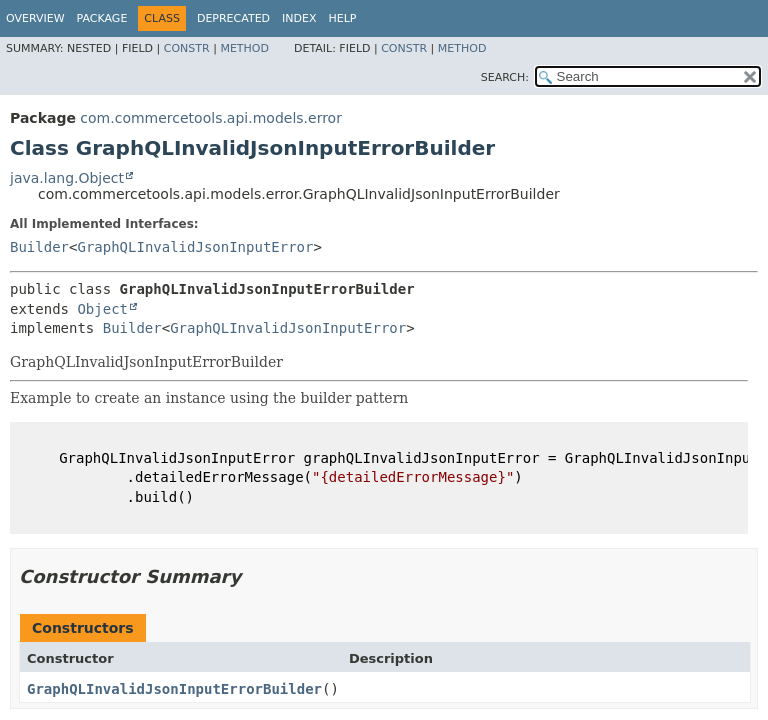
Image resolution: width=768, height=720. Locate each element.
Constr (187, 48)
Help (343, 18)
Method (244, 48)
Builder (39, 247)
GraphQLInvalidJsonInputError (195, 247)
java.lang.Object (67, 178)
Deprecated (233, 18)
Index (299, 18)
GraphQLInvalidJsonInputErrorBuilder (174, 689)
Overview (35, 18)
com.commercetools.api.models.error (211, 118)
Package (102, 18)
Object (102, 309)
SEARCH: (505, 77)
